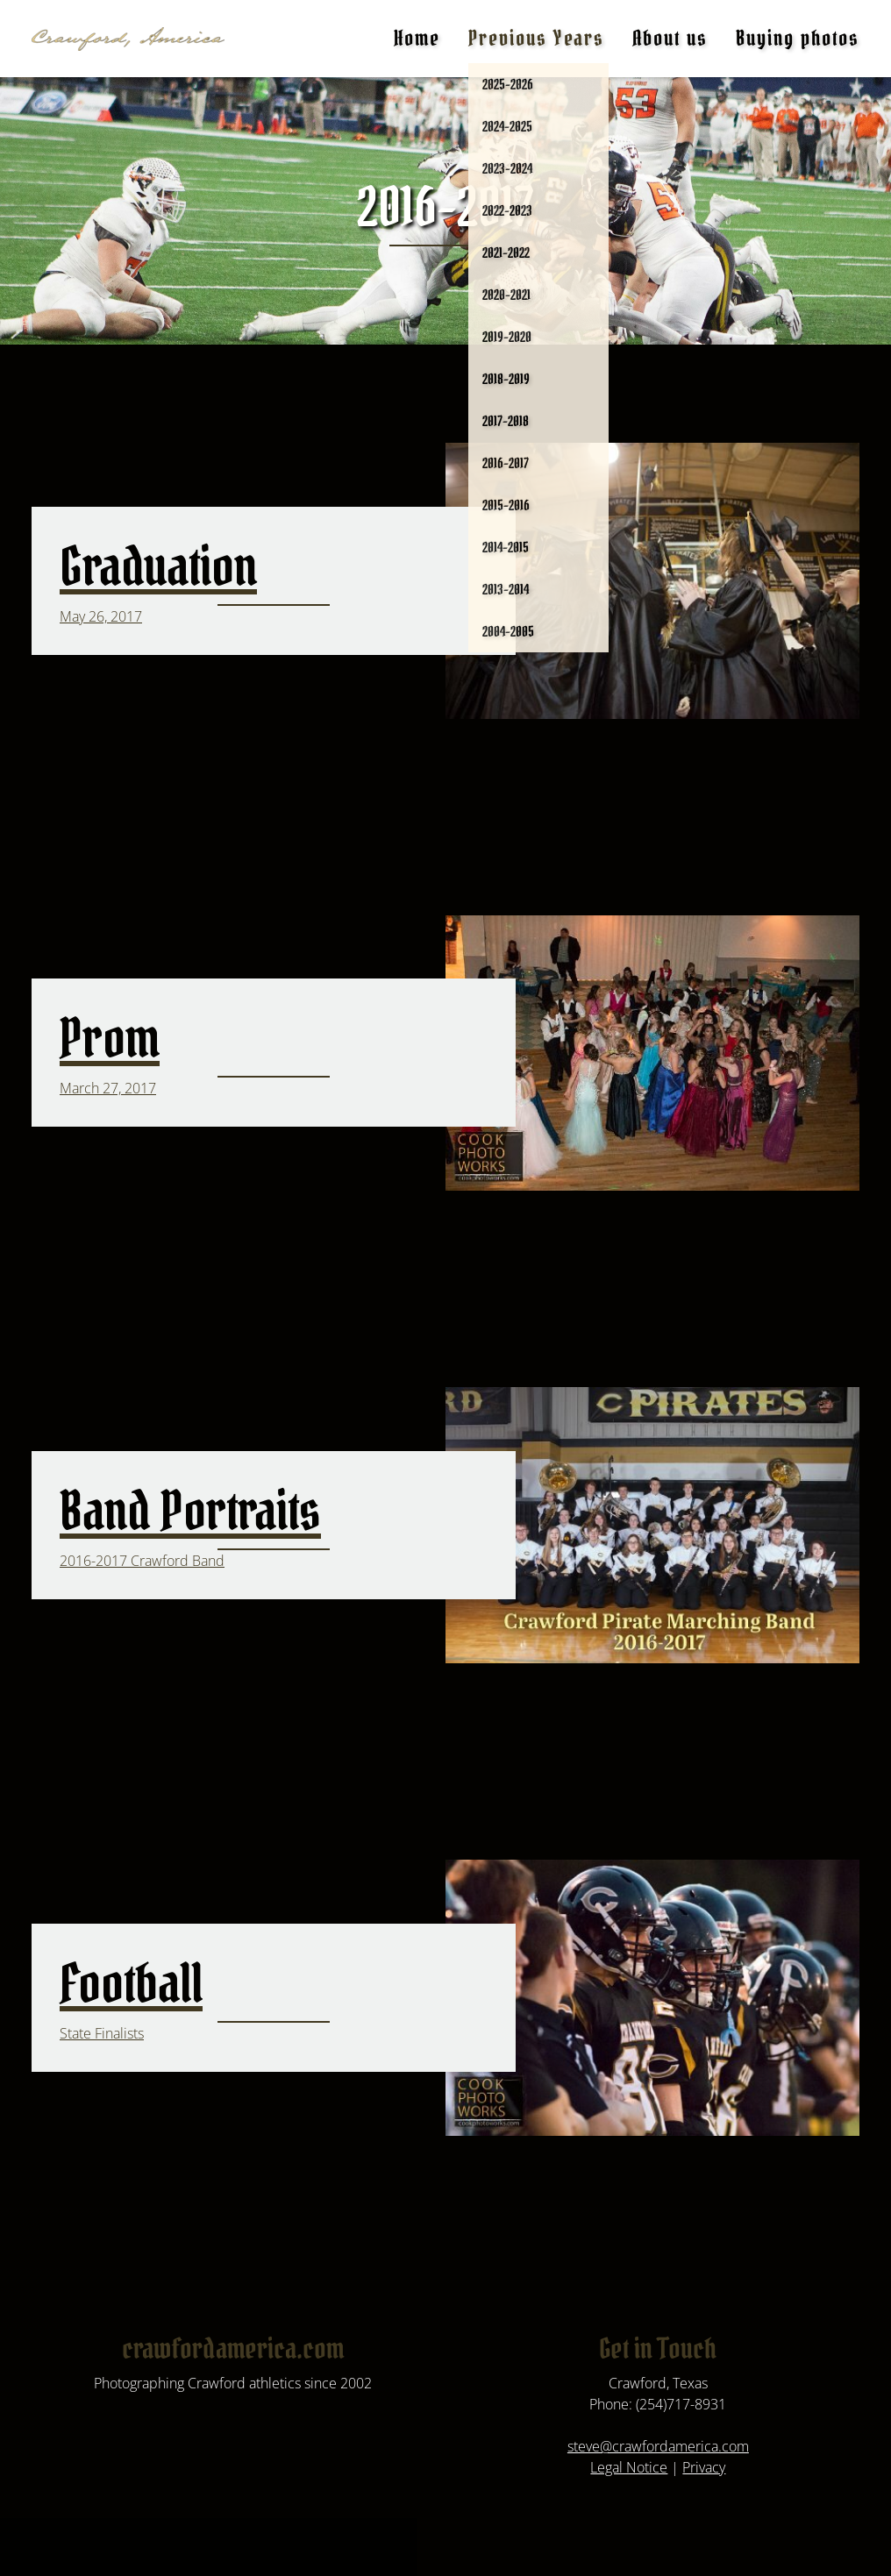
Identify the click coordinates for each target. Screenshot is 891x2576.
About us (670, 38)
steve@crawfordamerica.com (658, 2446)
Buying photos (797, 38)
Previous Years (536, 38)
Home (417, 38)
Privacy (703, 2467)
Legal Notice (628, 2467)
